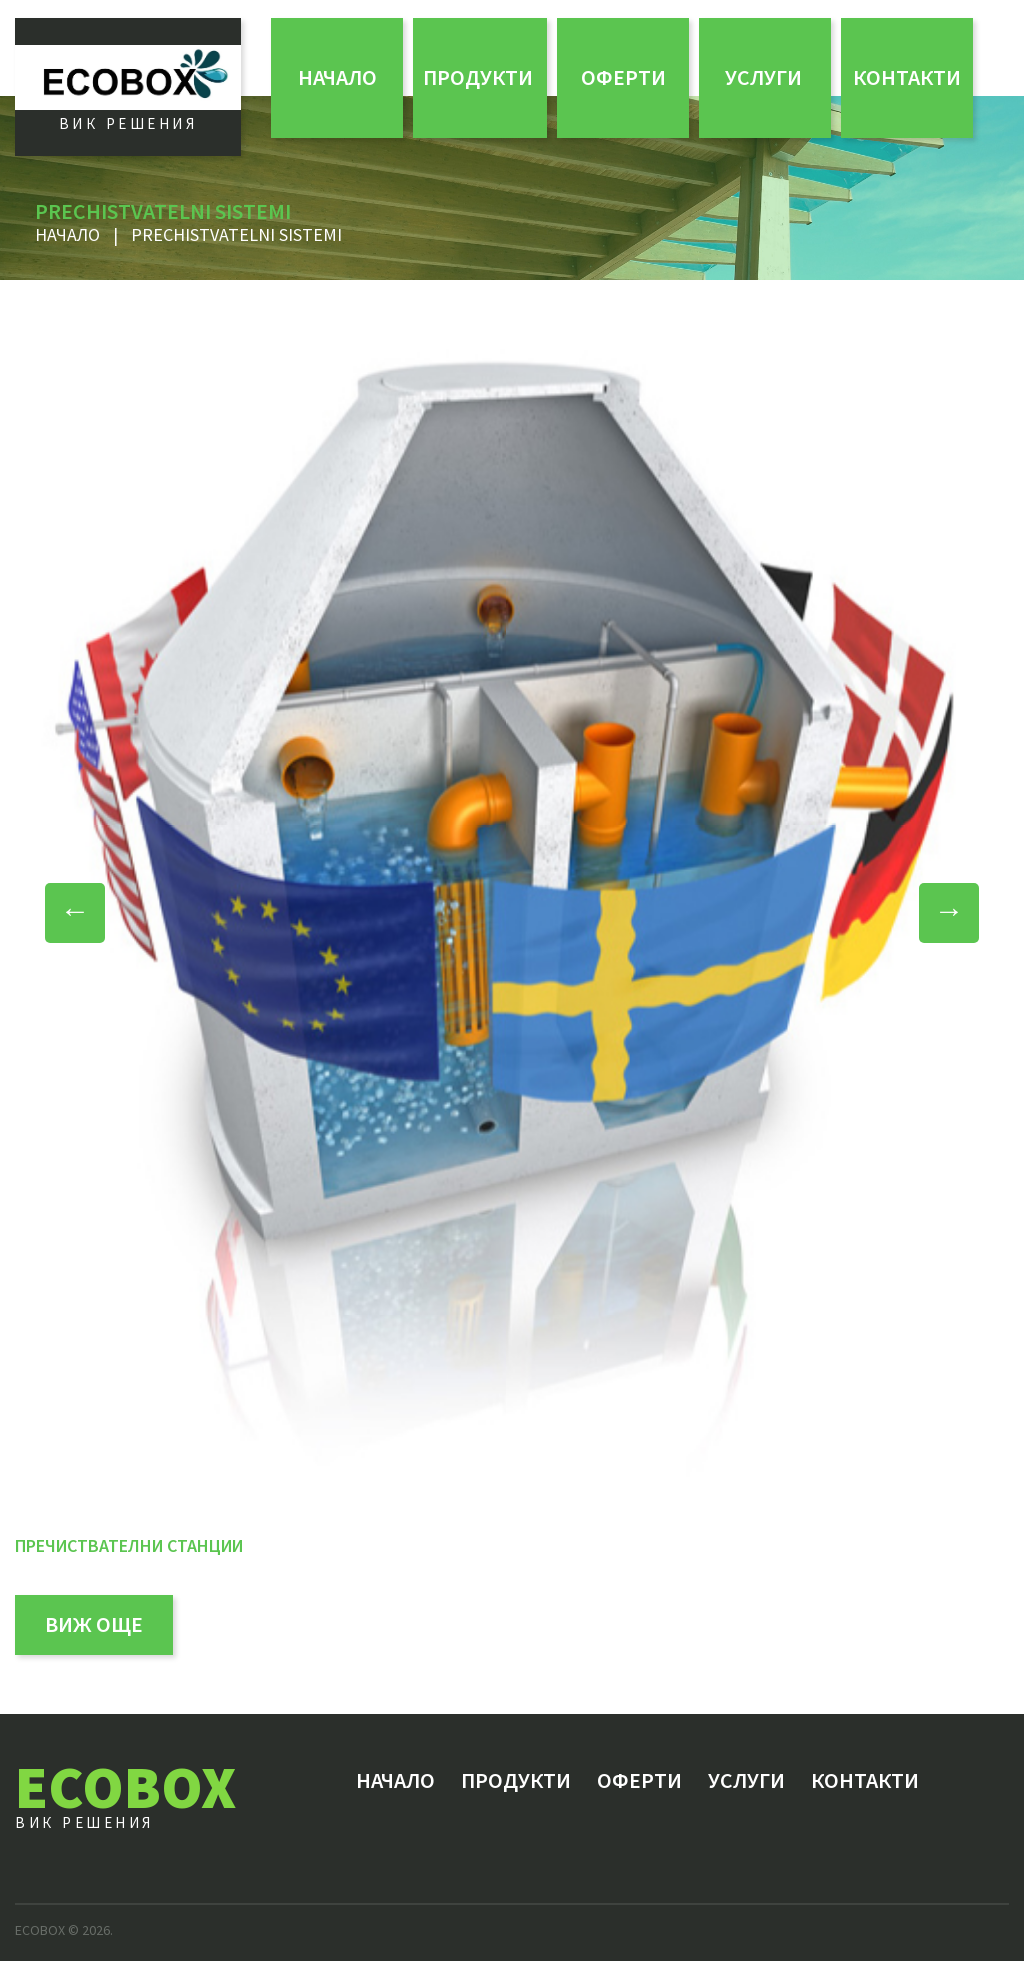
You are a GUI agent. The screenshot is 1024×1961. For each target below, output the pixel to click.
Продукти (478, 77)
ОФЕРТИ (623, 77)
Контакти (907, 77)
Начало (337, 77)
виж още (94, 1624)
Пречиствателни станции (129, 1545)
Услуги (763, 77)
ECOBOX (125, 1786)
